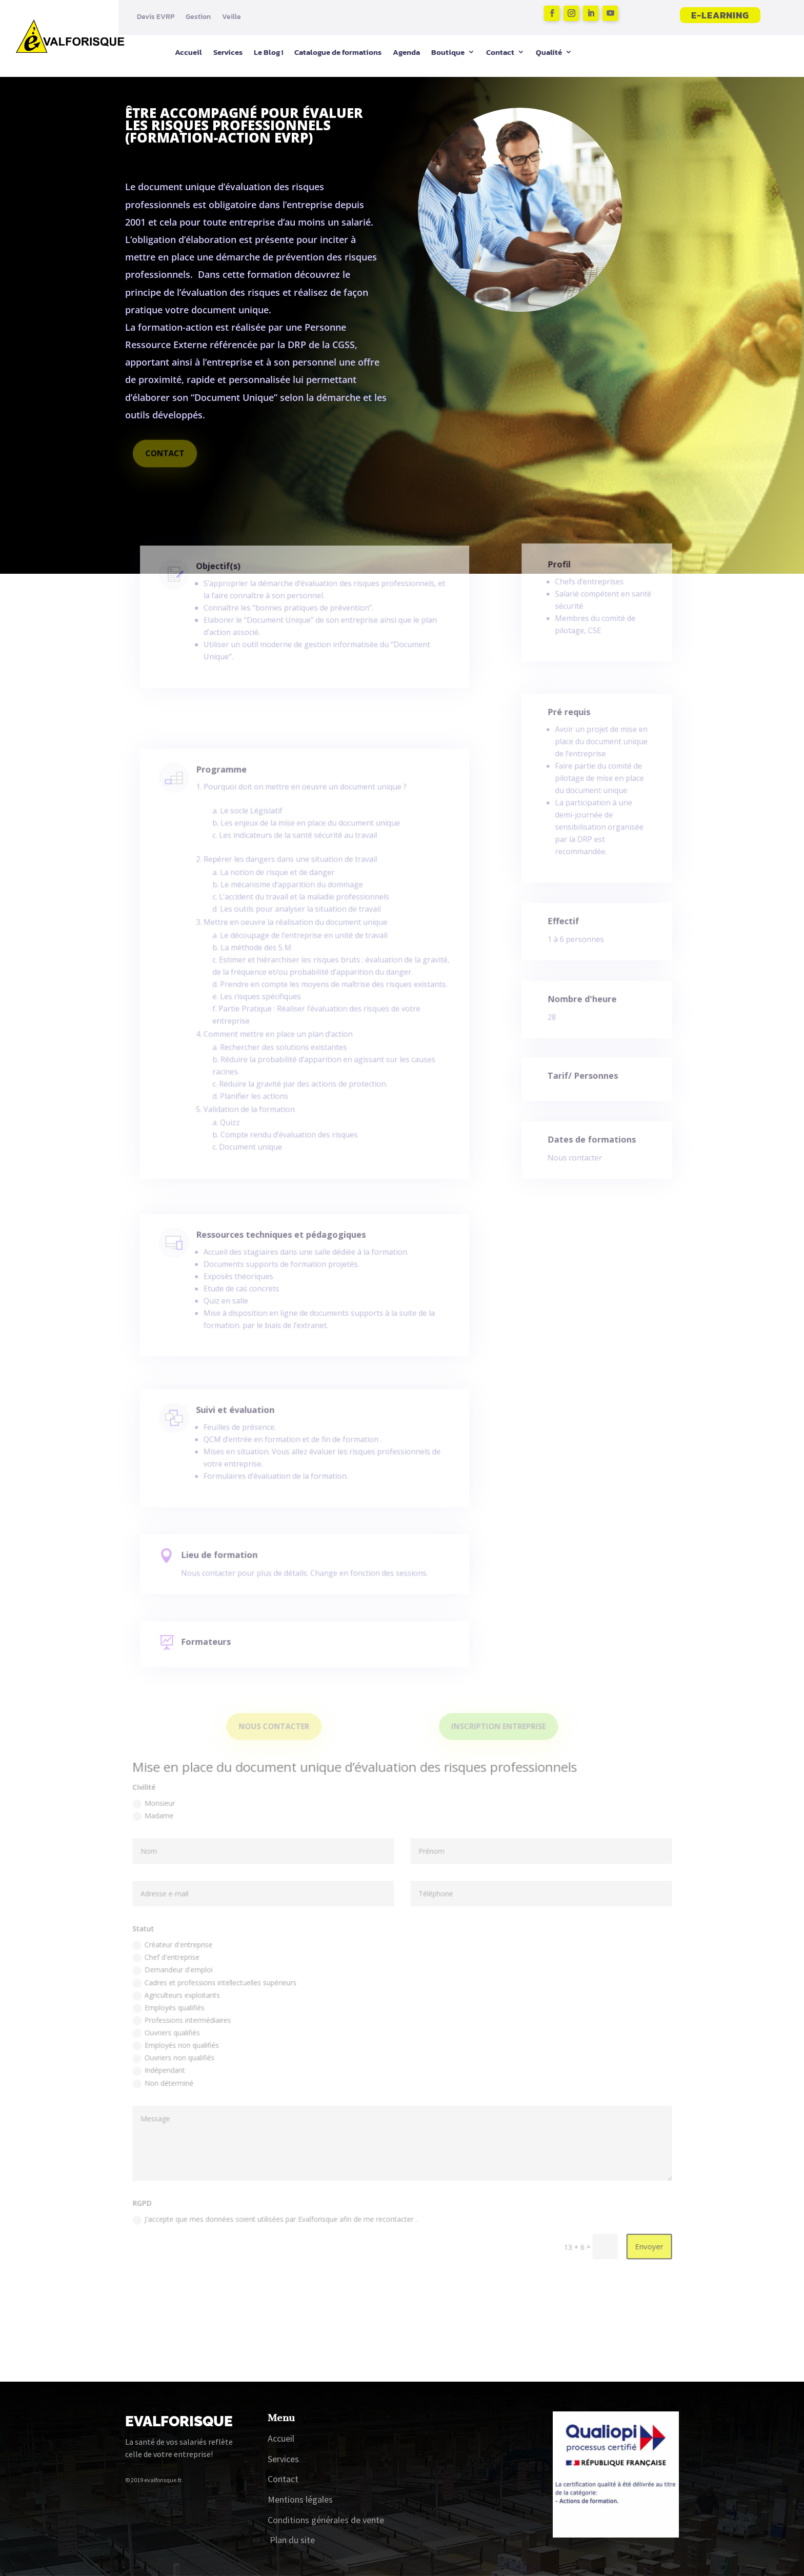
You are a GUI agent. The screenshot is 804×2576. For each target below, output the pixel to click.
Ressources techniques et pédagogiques (284, 1250)
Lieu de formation (230, 1560)
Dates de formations (592, 1144)
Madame (162, 1835)
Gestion (198, 17)
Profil (564, 576)
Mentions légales (300, 2499)
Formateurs (218, 1644)
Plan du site (292, 2540)
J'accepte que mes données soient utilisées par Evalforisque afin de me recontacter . (279, 2224)
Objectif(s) (229, 581)
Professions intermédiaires (189, 2032)
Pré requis (572, 733)
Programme (232, 821)
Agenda (406, 52)
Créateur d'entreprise (180, 1959)
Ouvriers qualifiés (174, 2044)
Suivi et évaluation (244, 1421)
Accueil (188, 52)
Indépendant (167, 2080)
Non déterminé (171, 2093)
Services (228, 52)
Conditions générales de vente (326, 2520)
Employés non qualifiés (184, 2056)
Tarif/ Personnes (584, 1078)
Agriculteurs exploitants (184, 2007)
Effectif (567, 926)
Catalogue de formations (337, 52)
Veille (231, 17)
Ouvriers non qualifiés (181, 2068)
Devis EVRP (155, 17)
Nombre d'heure (584, 1004)
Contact (500, 52)
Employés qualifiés (176, 2020)
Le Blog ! (268, 52)
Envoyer (640, 2250)
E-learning (720, 15)
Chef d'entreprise (174, 1971)
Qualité (549, 52)
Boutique (448, 52)
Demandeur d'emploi (180, 1983)
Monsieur (162, 1822)
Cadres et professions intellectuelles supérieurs (221, 1996)
